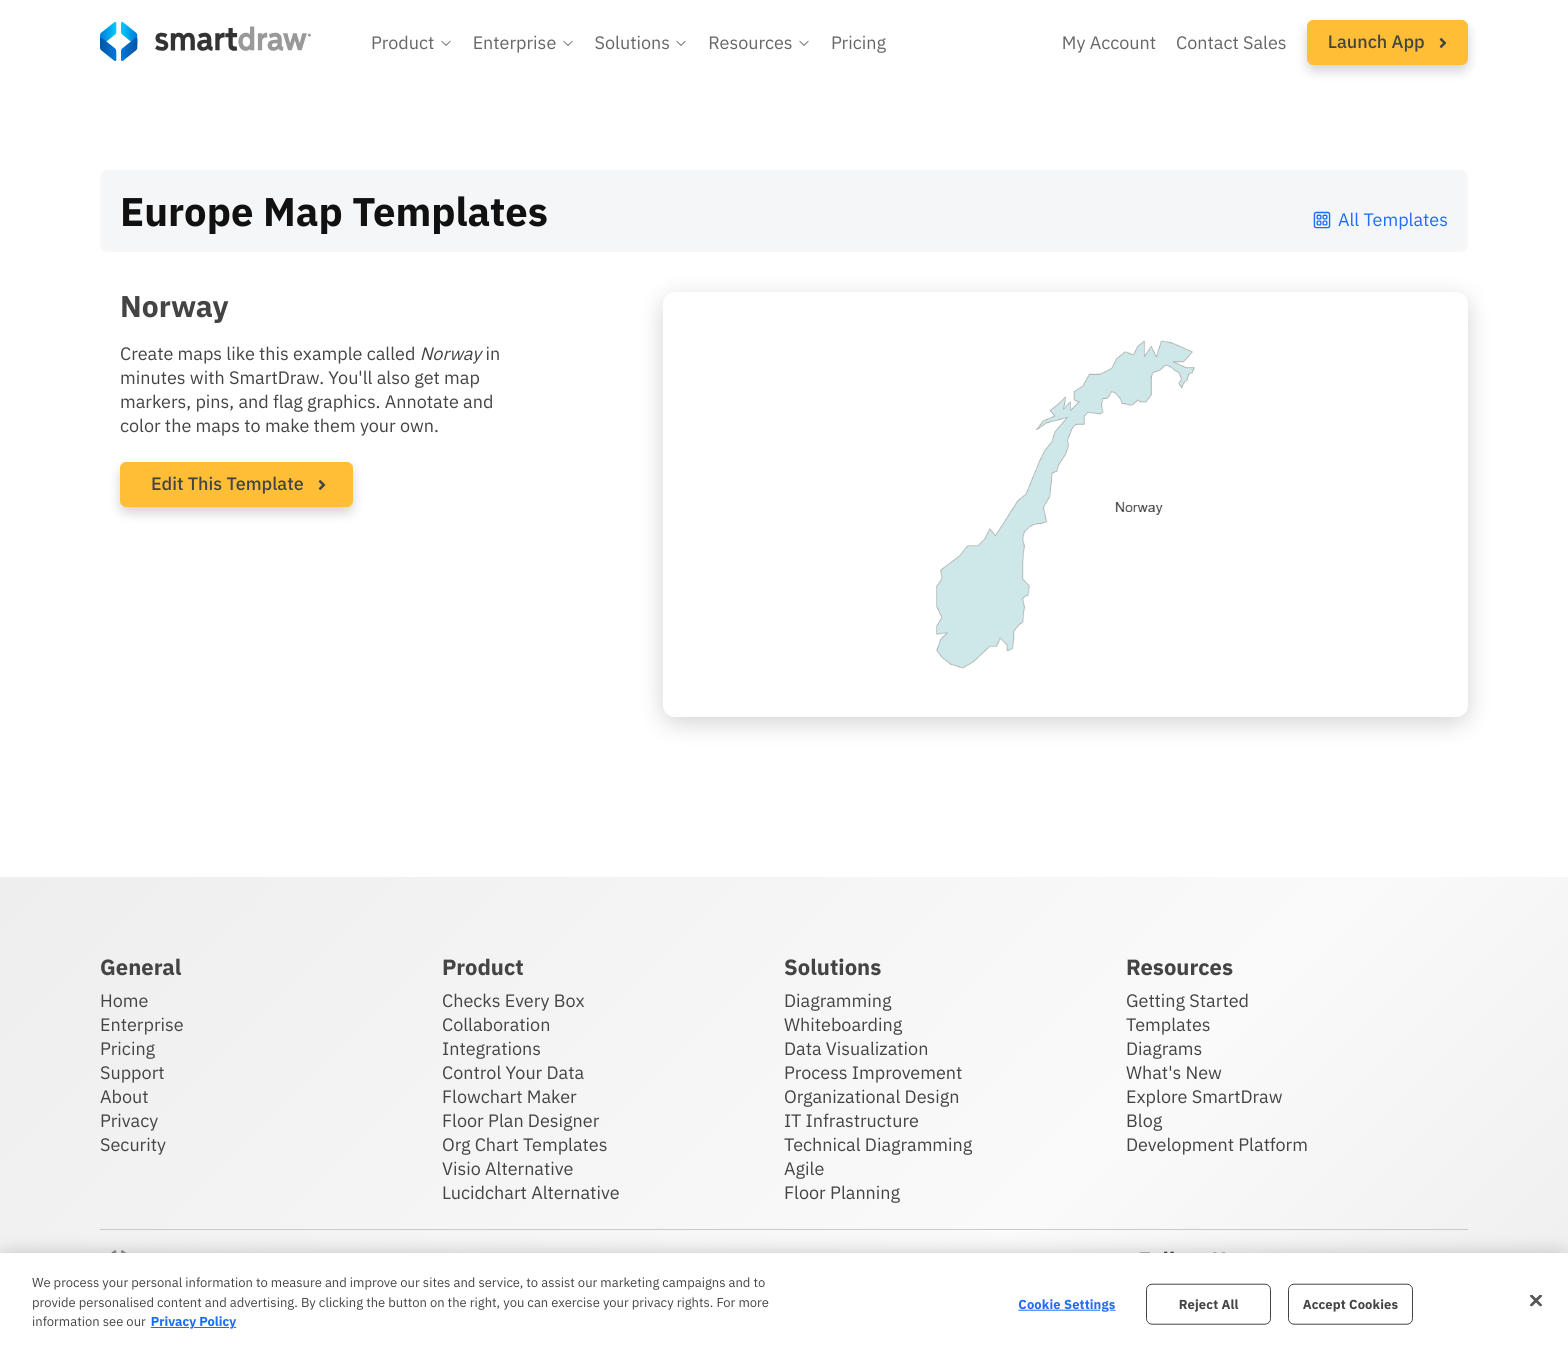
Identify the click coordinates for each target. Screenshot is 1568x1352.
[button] (412, 43)
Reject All (1209, 1303)
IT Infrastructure (851, 1120)
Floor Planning (842, 1192)
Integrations (491, 1048)
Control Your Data (513, 1072)
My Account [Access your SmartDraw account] (1109, 42)
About (124, 1096)
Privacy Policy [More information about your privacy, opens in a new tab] (193, 1321)
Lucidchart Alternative (531, 1192)
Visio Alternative (507, 1168)
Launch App (1387, 41)
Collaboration (496, 1024)
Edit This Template (227, 483)
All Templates (1379, 219)
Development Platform (1217, 1144)
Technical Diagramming (878, 1144)
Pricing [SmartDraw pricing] (858, 42)
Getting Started (1187, 1000)
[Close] (1536, 1300)
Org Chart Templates (525, 1144)
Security (133, 1144)
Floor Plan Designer (520, 1120)
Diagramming (838, 1000)
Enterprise (142, 1024)
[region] (784, 1302)
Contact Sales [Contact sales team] (1231, 42)
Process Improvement (873, 1072)
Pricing (127, 1048)
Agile (804, 1168)
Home (124, 1000)
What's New (1174, 1072)
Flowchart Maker (509, 1096)
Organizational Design (872, 1096)
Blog (1144, 1120)
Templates (1168, 1024)
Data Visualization (856, 1048)
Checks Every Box (513, 1000)
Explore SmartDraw (1204, 1096)
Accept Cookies (1350, 1303)
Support (132, 1072)
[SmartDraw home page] (205, 41)
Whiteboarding (843, 1024)
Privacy (129, 1120)
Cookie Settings (1066, 1303)
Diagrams (1164, 1048)
